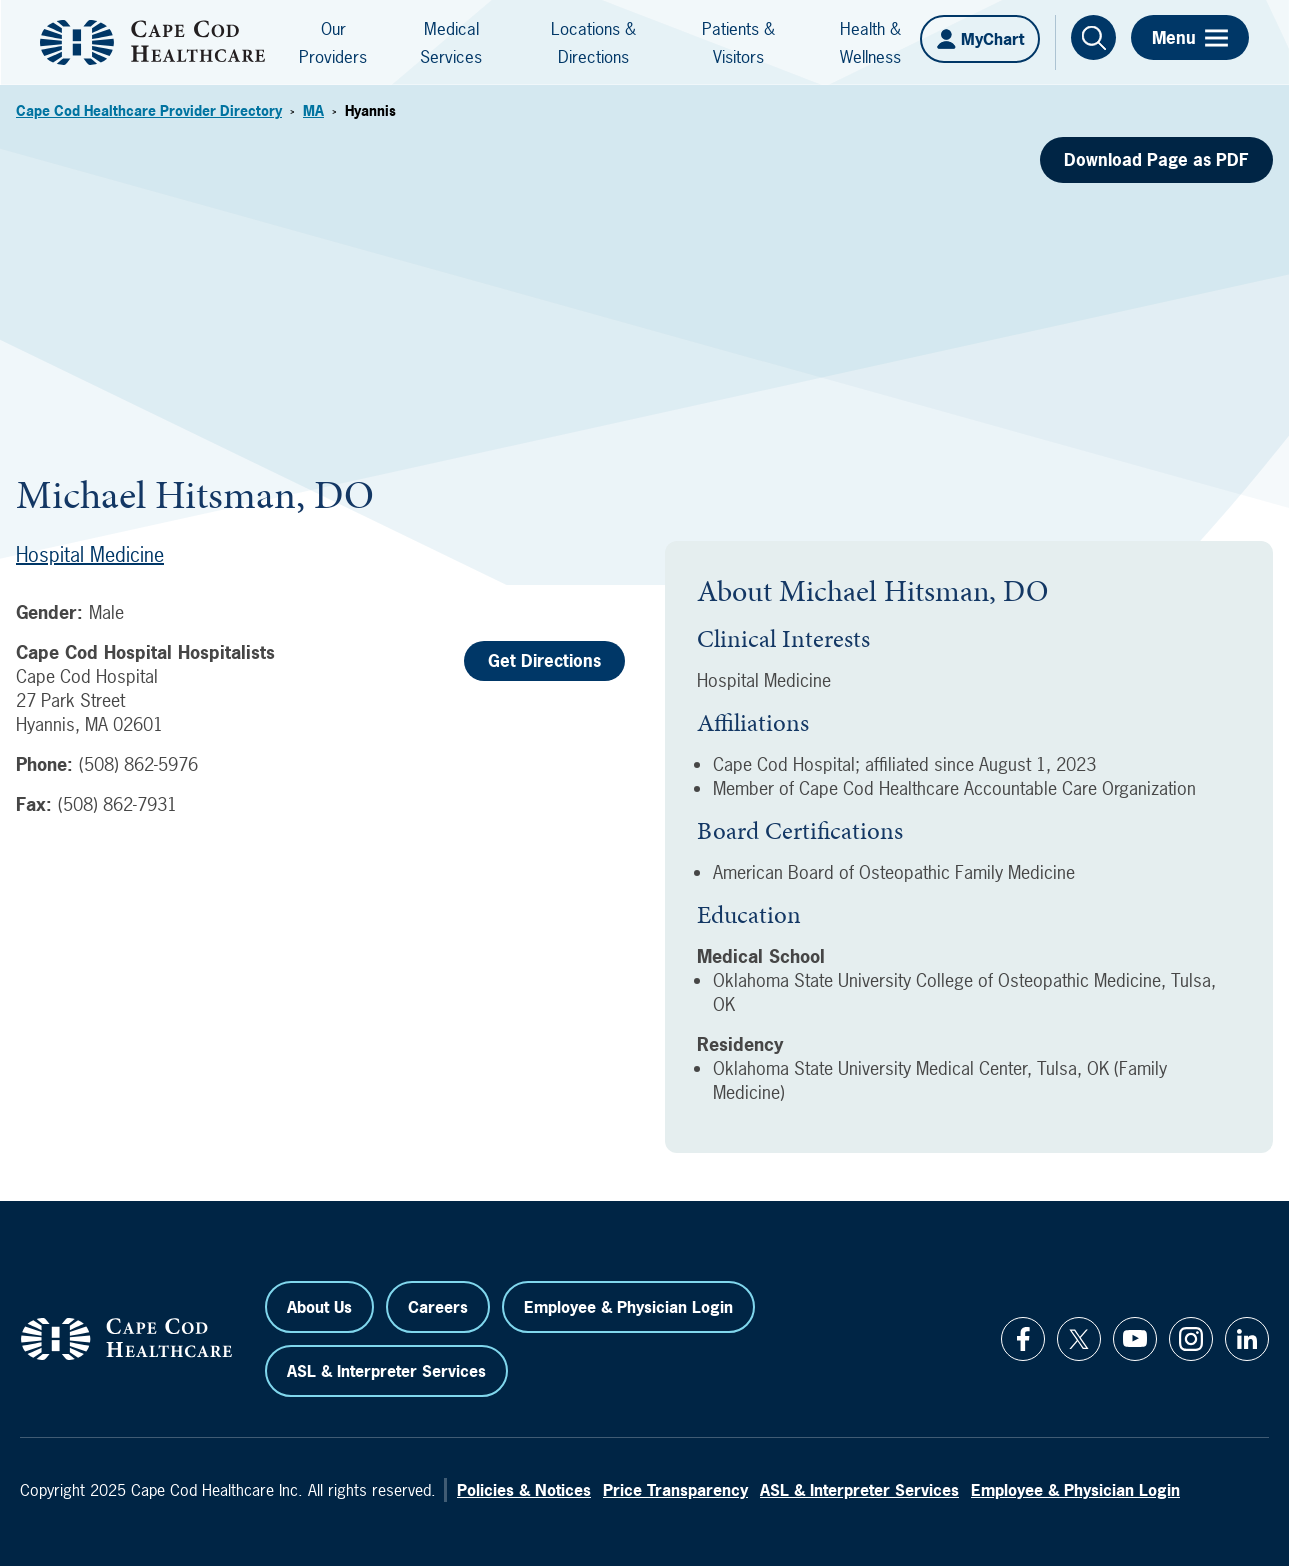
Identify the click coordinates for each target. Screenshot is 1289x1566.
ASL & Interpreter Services (386, 1371)
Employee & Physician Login (628, 1307)
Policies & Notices (524, 1490)
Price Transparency (675, 1490)
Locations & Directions (593, 42)
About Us (319, 1307)
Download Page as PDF (1156, 159)
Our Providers (333, 42)
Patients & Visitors (738, 42)
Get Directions (544, 660)
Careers (438, 1307)
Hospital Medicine (90, 554)
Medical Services (451, 42)
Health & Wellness (870, 42)
